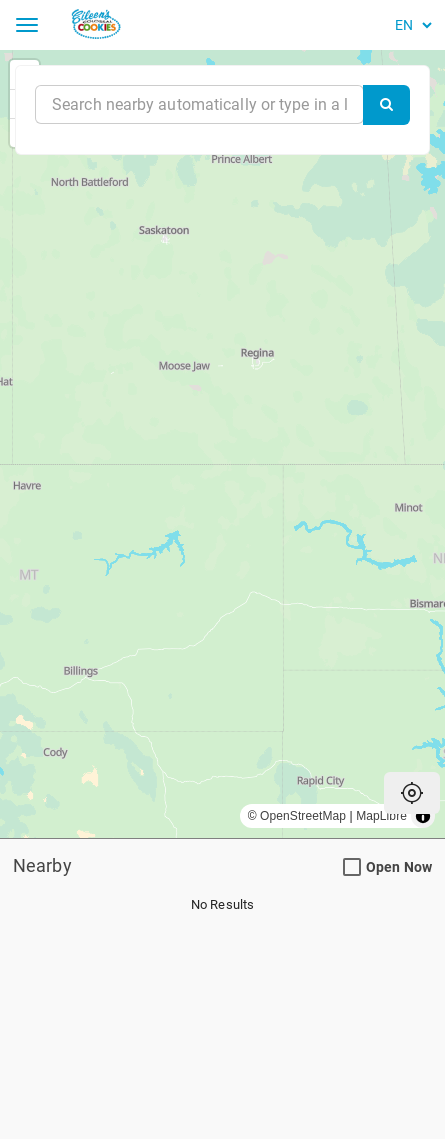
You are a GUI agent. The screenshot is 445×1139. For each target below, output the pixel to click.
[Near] (199, 104)
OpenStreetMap (303, 816)
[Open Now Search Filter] (352, 868)
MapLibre (381, 816)
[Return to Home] (121, 25)
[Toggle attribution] (423, 816)
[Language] (410, 25)
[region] (222, 444)
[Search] (386, 105)
